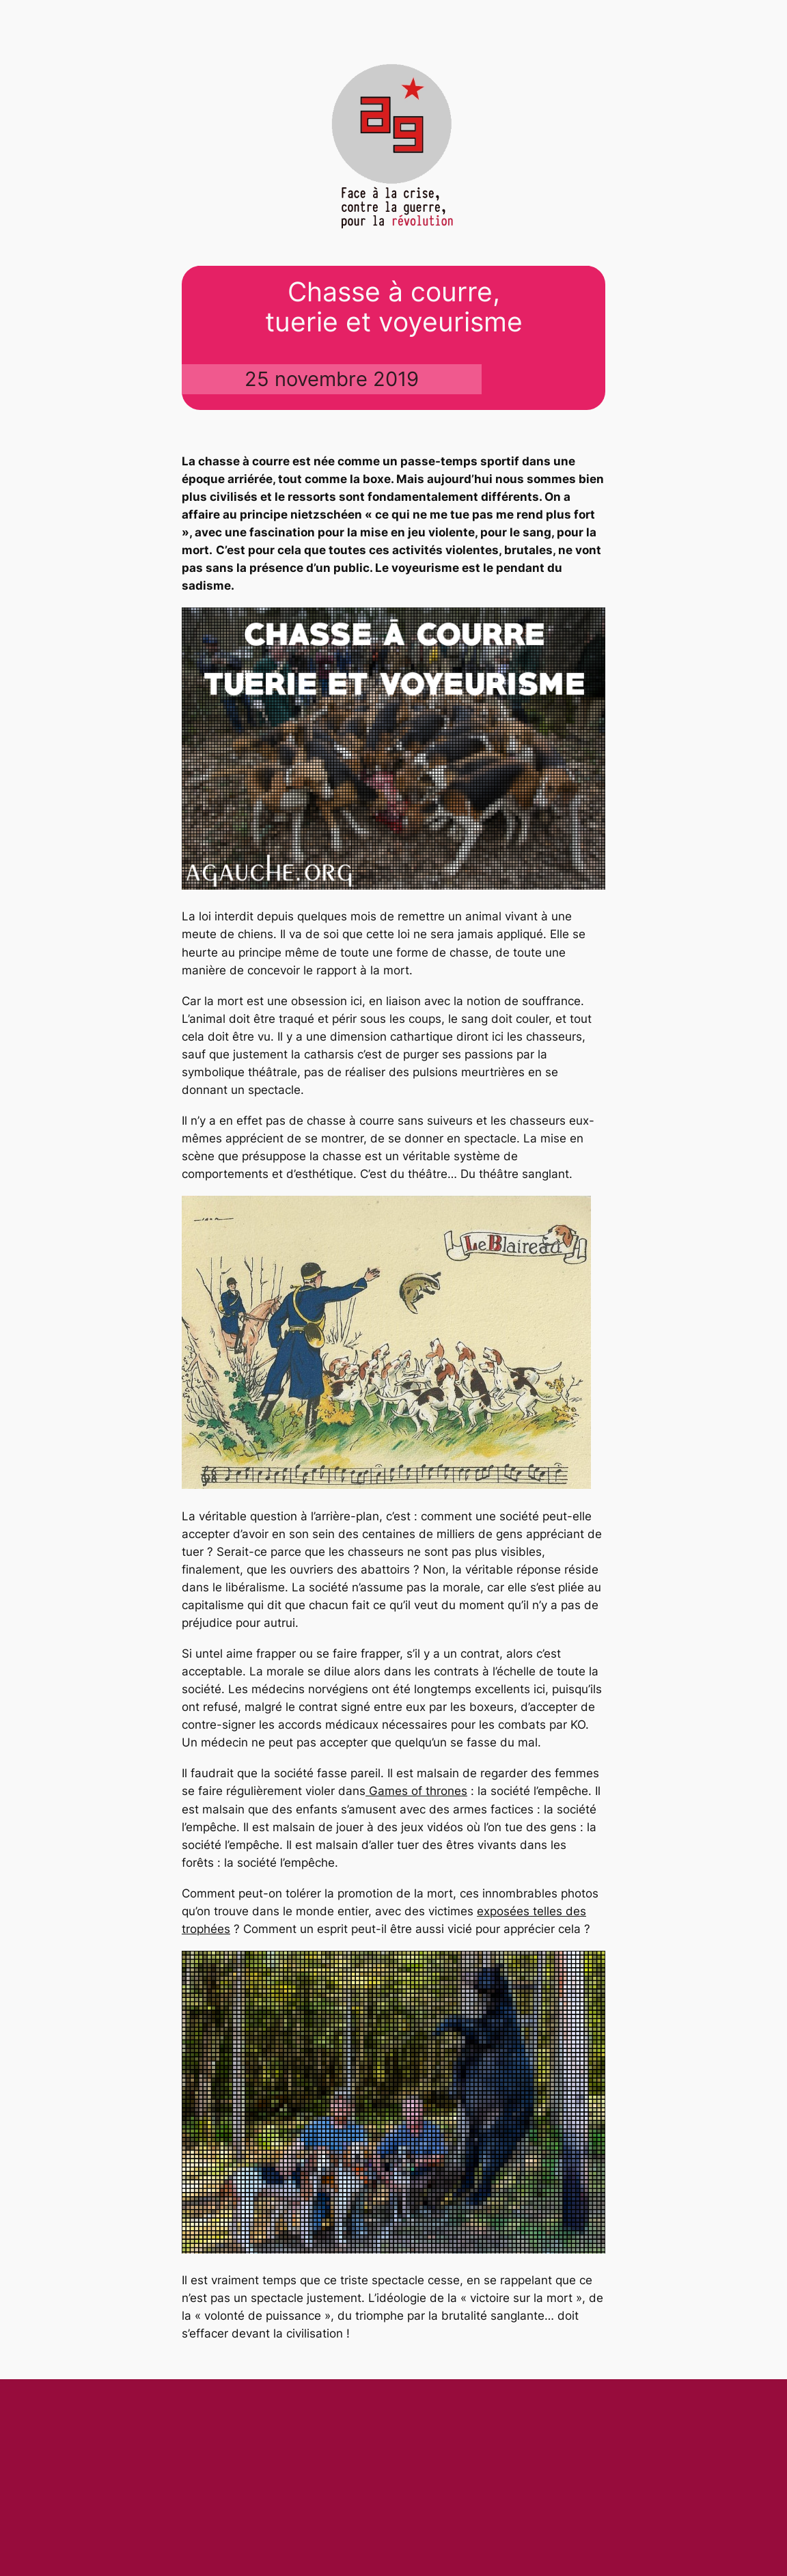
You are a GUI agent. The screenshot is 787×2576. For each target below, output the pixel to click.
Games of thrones (416, 1791)
